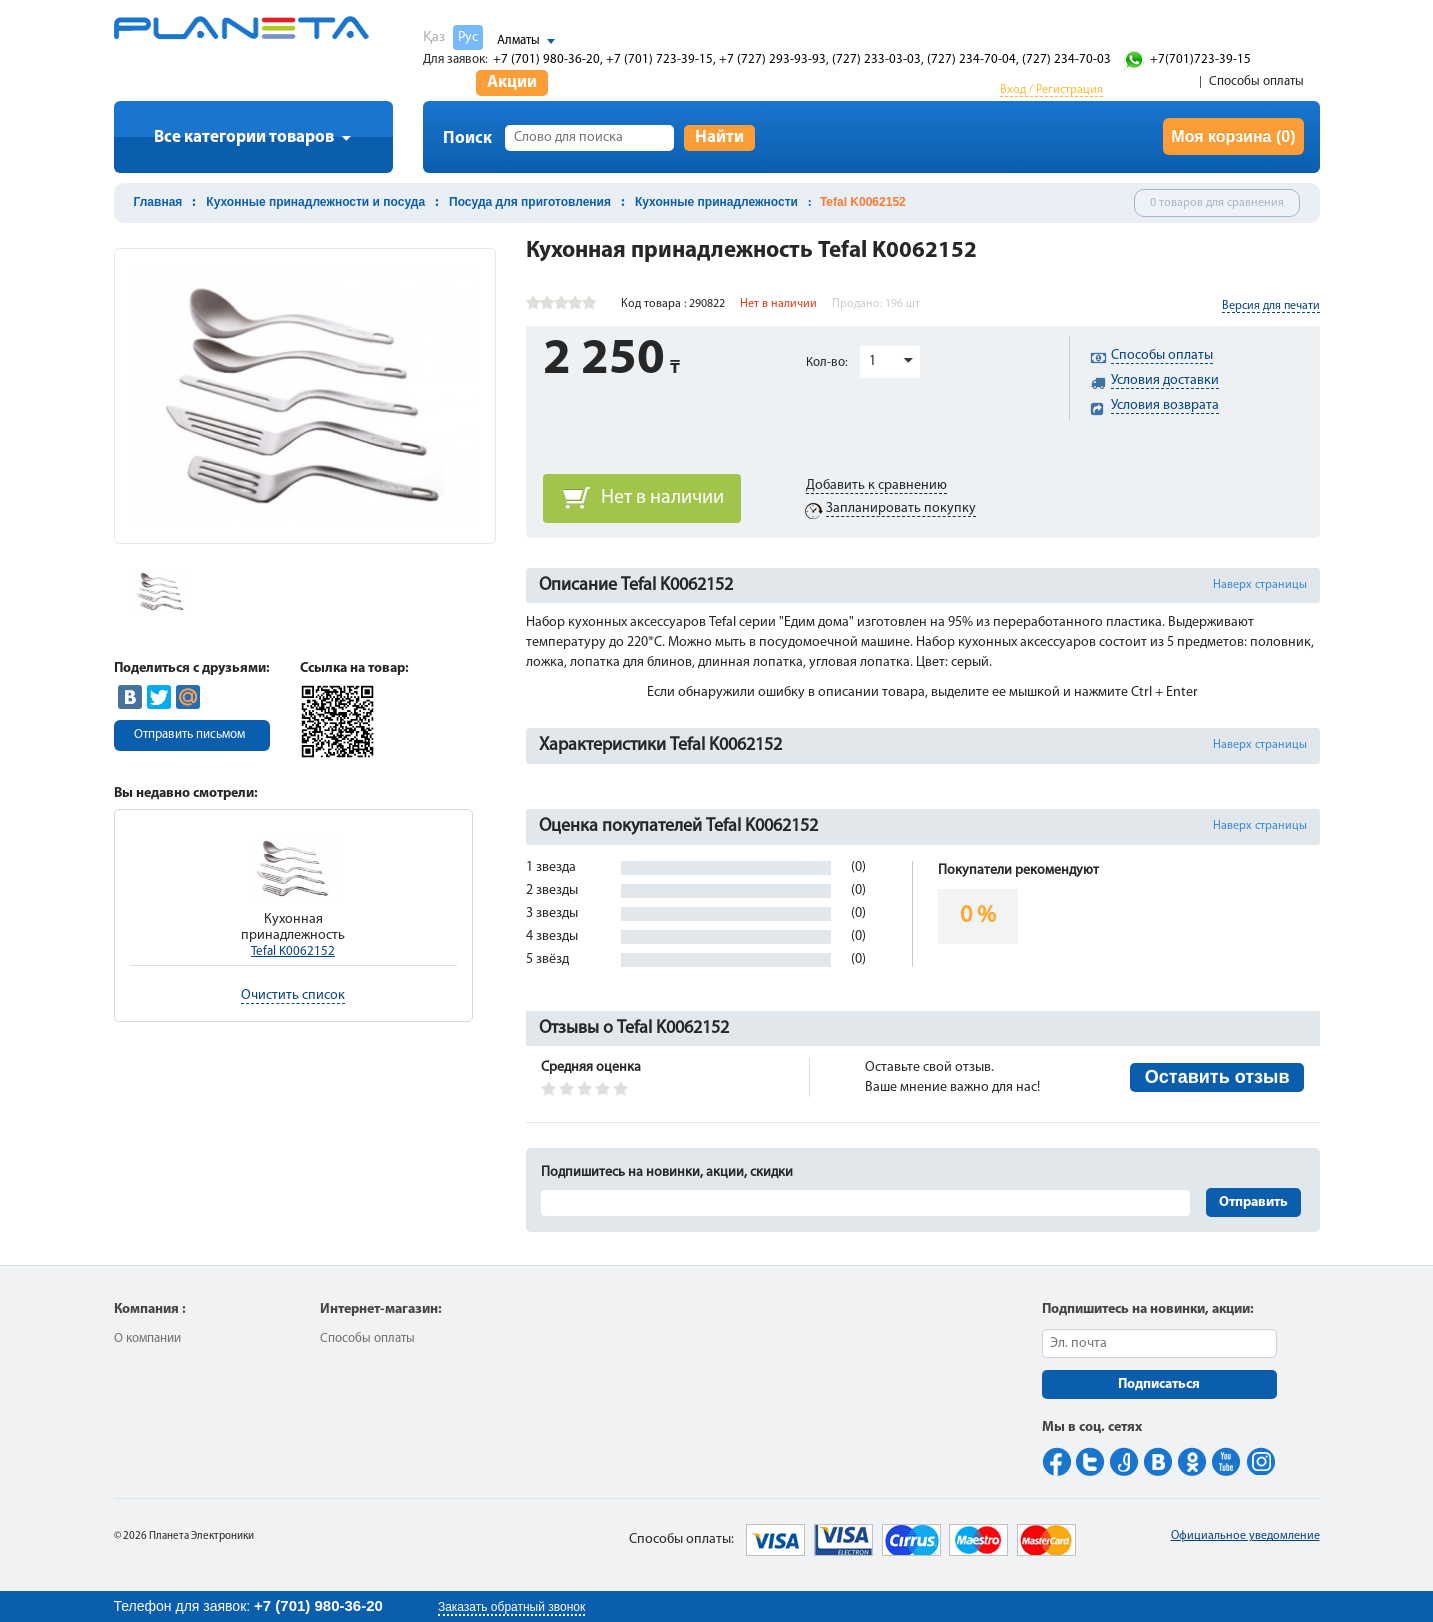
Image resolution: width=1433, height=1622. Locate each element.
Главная (158, 202)
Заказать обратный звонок (511, 1607)
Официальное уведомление (1245, 1536)
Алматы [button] (518, 40)
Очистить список (293, 995)
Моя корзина (1233, 136)
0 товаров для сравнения (1217, 203)
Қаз (434, 37)
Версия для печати (1271, 306)
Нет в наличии (662, 498)
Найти (719, 137)
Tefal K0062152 (293, 951)
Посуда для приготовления (530, 202)
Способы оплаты (1256, 81)
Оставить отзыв (1217, 1077)
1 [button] (872, 361)
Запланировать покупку (901, 508)
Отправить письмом (189, 734)
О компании (147, 1338)
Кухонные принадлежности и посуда (315, 202)
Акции (512, 82)
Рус (468, 37)
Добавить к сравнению (876, 485)
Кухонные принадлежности (716, 202)
